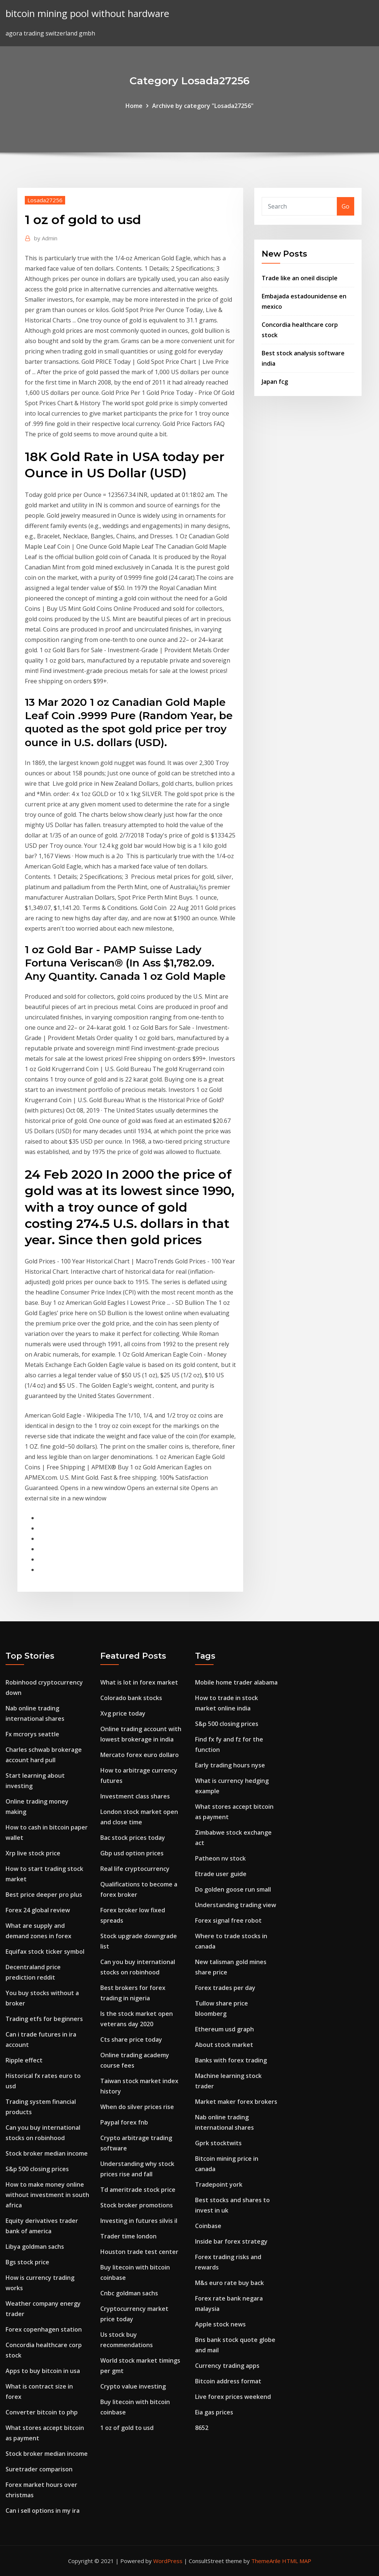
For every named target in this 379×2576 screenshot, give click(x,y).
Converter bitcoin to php (42, 2412)
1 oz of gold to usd (127, 2428)
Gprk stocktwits (218, 2143)
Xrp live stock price (33, 1853)
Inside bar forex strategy (231, 2241)
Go (345, 206)
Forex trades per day (225, 1988)
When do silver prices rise (137, 2107)
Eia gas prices (214, 2412)
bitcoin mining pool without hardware (87, 13)
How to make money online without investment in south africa (47, 2194)
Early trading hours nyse (230, 1765)
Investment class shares (135, 1796)
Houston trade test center (139, 2252)
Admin (45, 238)
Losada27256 (45, 200)
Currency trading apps (227, 2366)
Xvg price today (122, 1713)
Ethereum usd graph (224, 2029)
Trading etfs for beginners (44, 2019)
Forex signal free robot (228, 1920)
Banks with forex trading (231, 2060)
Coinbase (208, 2226)
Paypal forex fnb (124, 2122)
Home (133, 106)
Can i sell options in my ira (43, 2510)
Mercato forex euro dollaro (139, 1755)
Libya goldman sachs (35, 2246)
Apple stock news (220, 2324)
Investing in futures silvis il (138, 2221)
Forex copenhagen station (44, 2329)
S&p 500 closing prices (37, 2169)
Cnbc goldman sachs (129, 2293)
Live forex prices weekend (233, 2397)
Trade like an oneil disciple (300, 278)
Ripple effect (24, 2060)
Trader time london (128, 2236)
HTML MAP (296, 2561)
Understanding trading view (235, 1905)
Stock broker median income (47, 2153)
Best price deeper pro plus (44, 1894)
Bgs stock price (27, 2262)
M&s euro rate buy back (229, 2283)
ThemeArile (266, 2561)
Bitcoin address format (228, 2381)
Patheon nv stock (220, 1858)
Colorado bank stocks (131, 1698)
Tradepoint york (218, 2184)
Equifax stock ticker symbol (45, 1951)
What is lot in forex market (139, 1682)
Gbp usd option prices (132, 1853)
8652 (201, 2428)
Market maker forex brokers (236, 2102)
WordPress (167, 2561)
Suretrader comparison (39, 2469)
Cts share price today (131, 2039)
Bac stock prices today (132, 1838)
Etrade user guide (220, 1874)
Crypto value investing (133, 2386)
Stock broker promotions (136, 2205)
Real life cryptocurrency (135, 1869)
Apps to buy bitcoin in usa (43, 2371)
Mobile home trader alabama (236, 1682)
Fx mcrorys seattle (32, 1734)
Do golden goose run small (233, 1889)
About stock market (224, 2045)
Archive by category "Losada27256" (203, 106)
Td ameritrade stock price (137, 2190)
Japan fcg (275, 382)
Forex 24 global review (38, 1910)
